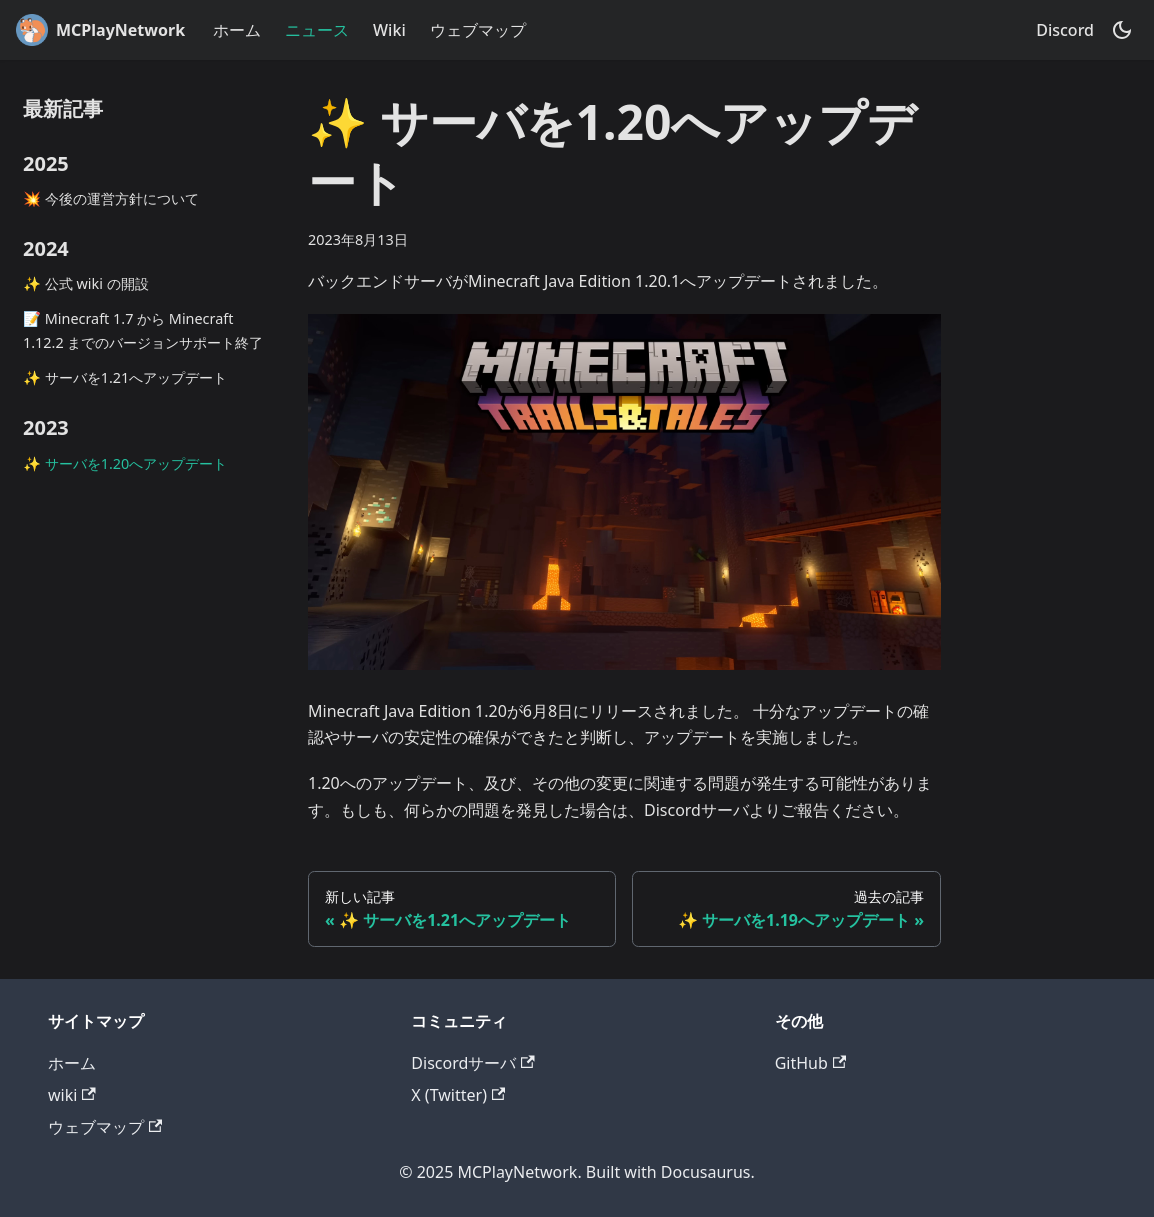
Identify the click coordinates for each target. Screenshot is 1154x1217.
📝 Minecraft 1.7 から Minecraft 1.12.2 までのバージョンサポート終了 (143, 330)
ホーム (237, 30)
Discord (1065, 30)
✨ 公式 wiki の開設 (86, 283)
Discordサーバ (472, 1063)
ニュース (317, 30)
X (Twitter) (458, 1095)
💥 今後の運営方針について (111, 198)
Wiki (389, 30)
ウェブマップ (478, 30)
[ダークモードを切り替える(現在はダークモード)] (1122, 30)
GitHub (810, 1063)
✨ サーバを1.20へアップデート (125, 463)
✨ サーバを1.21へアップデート (125, 377)
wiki (72, 1095)
